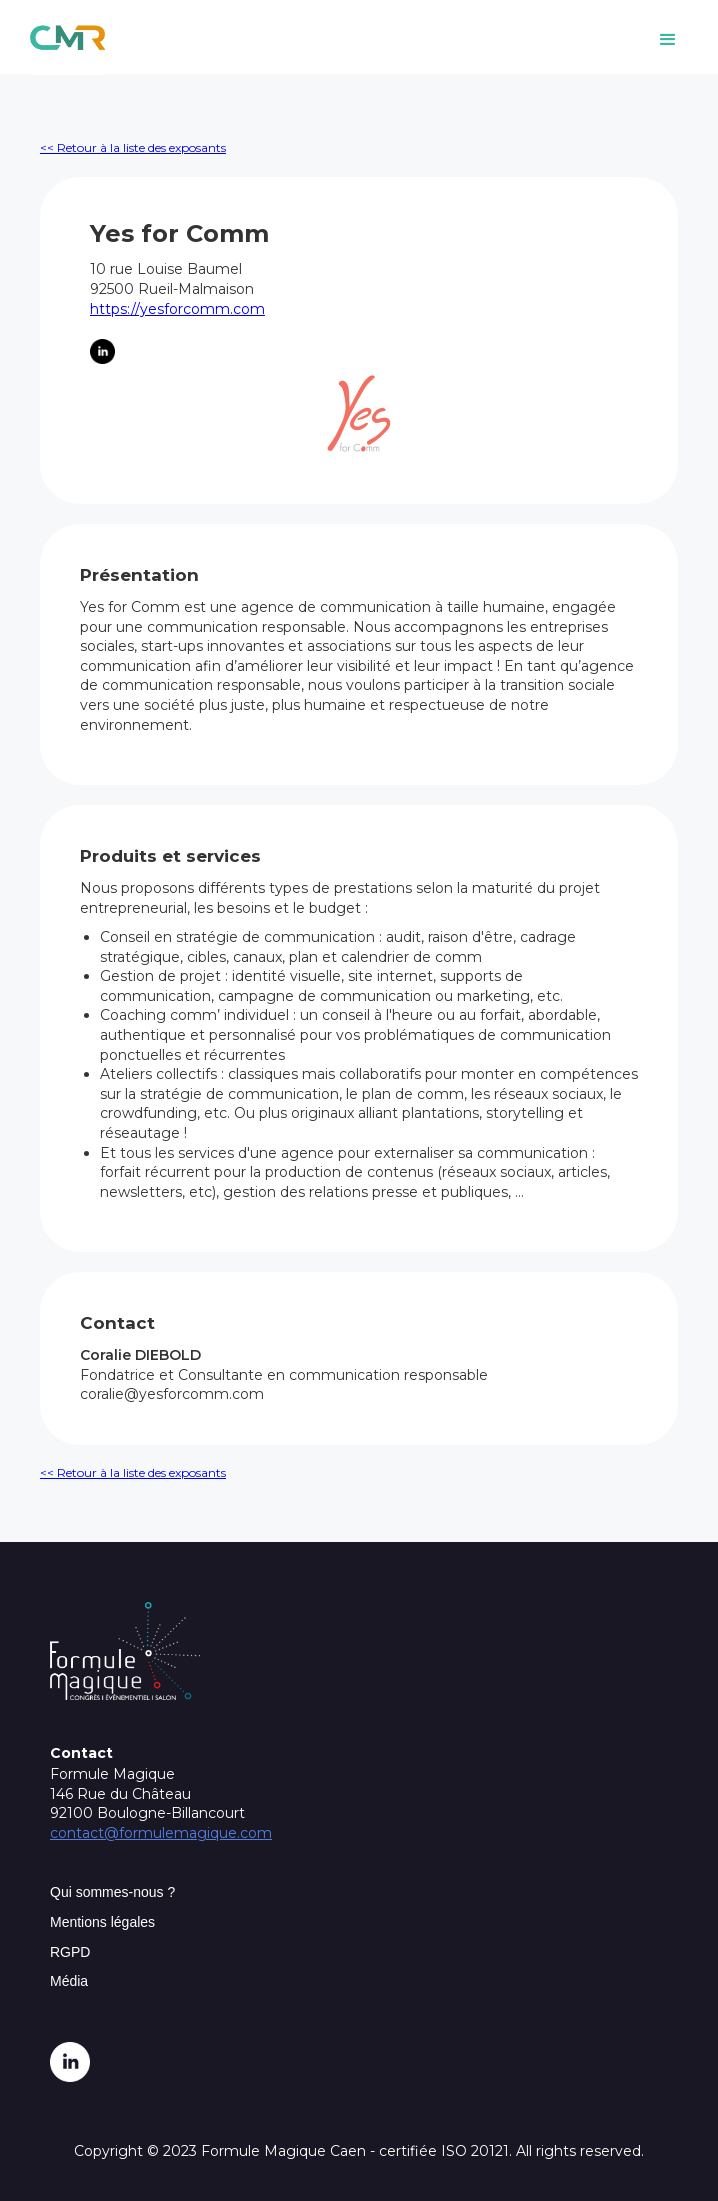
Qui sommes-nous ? (112, 1892)
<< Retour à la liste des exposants (133, 147)
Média (69, 1981)
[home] (62, 37)
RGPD (70, 1952)
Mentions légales (102, 1922)
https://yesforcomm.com (177, 309)
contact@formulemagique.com (161, 1833)
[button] (668, 40)
